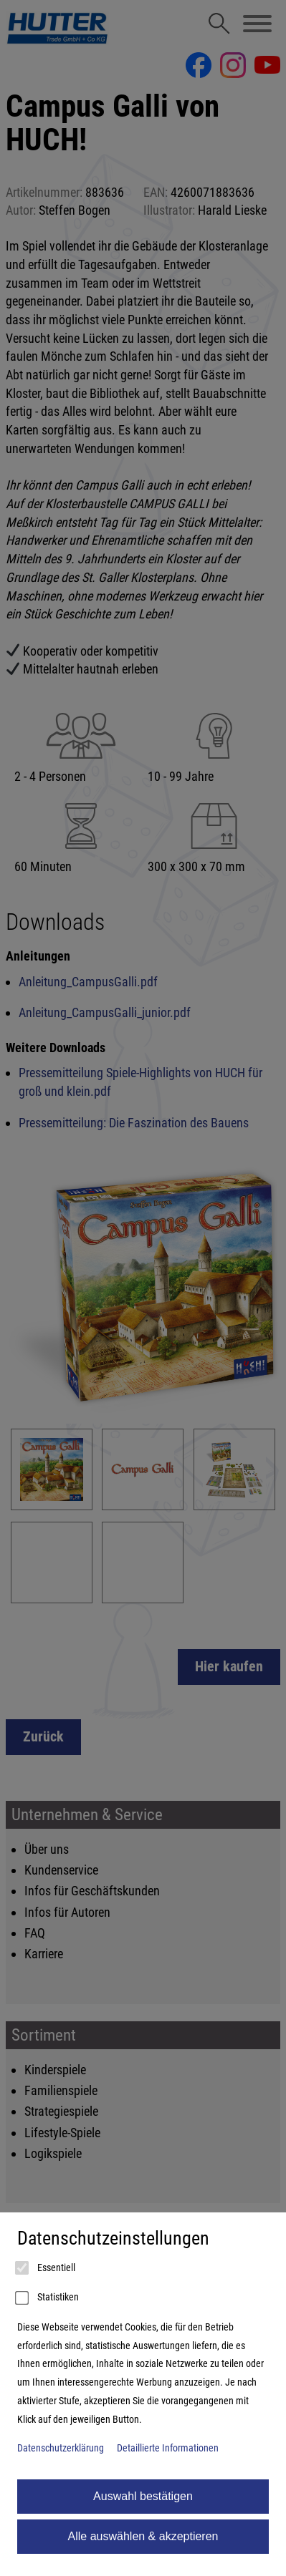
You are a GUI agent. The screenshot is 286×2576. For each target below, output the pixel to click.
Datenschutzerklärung (60, 2448)
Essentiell (46, 2268)
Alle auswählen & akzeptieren (143, 2536)
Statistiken (48, 2298)
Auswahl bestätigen (143, 2496)
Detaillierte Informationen (168, 2448)
